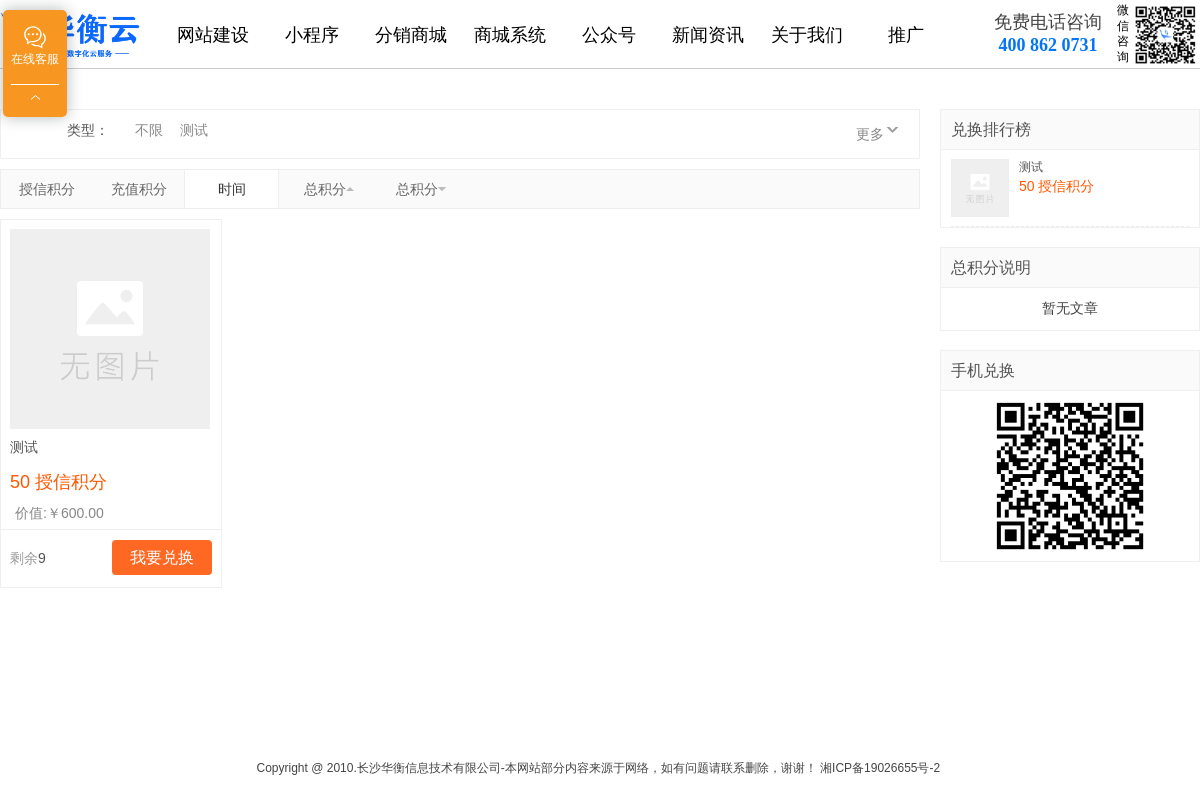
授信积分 (47, 189)
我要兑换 (162, 557)
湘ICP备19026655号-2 (880, 768)
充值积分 (139, 189)
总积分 (325, 189)
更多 (870, 134)
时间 (232, 189)
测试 (194, 130)
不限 (149, 130)
